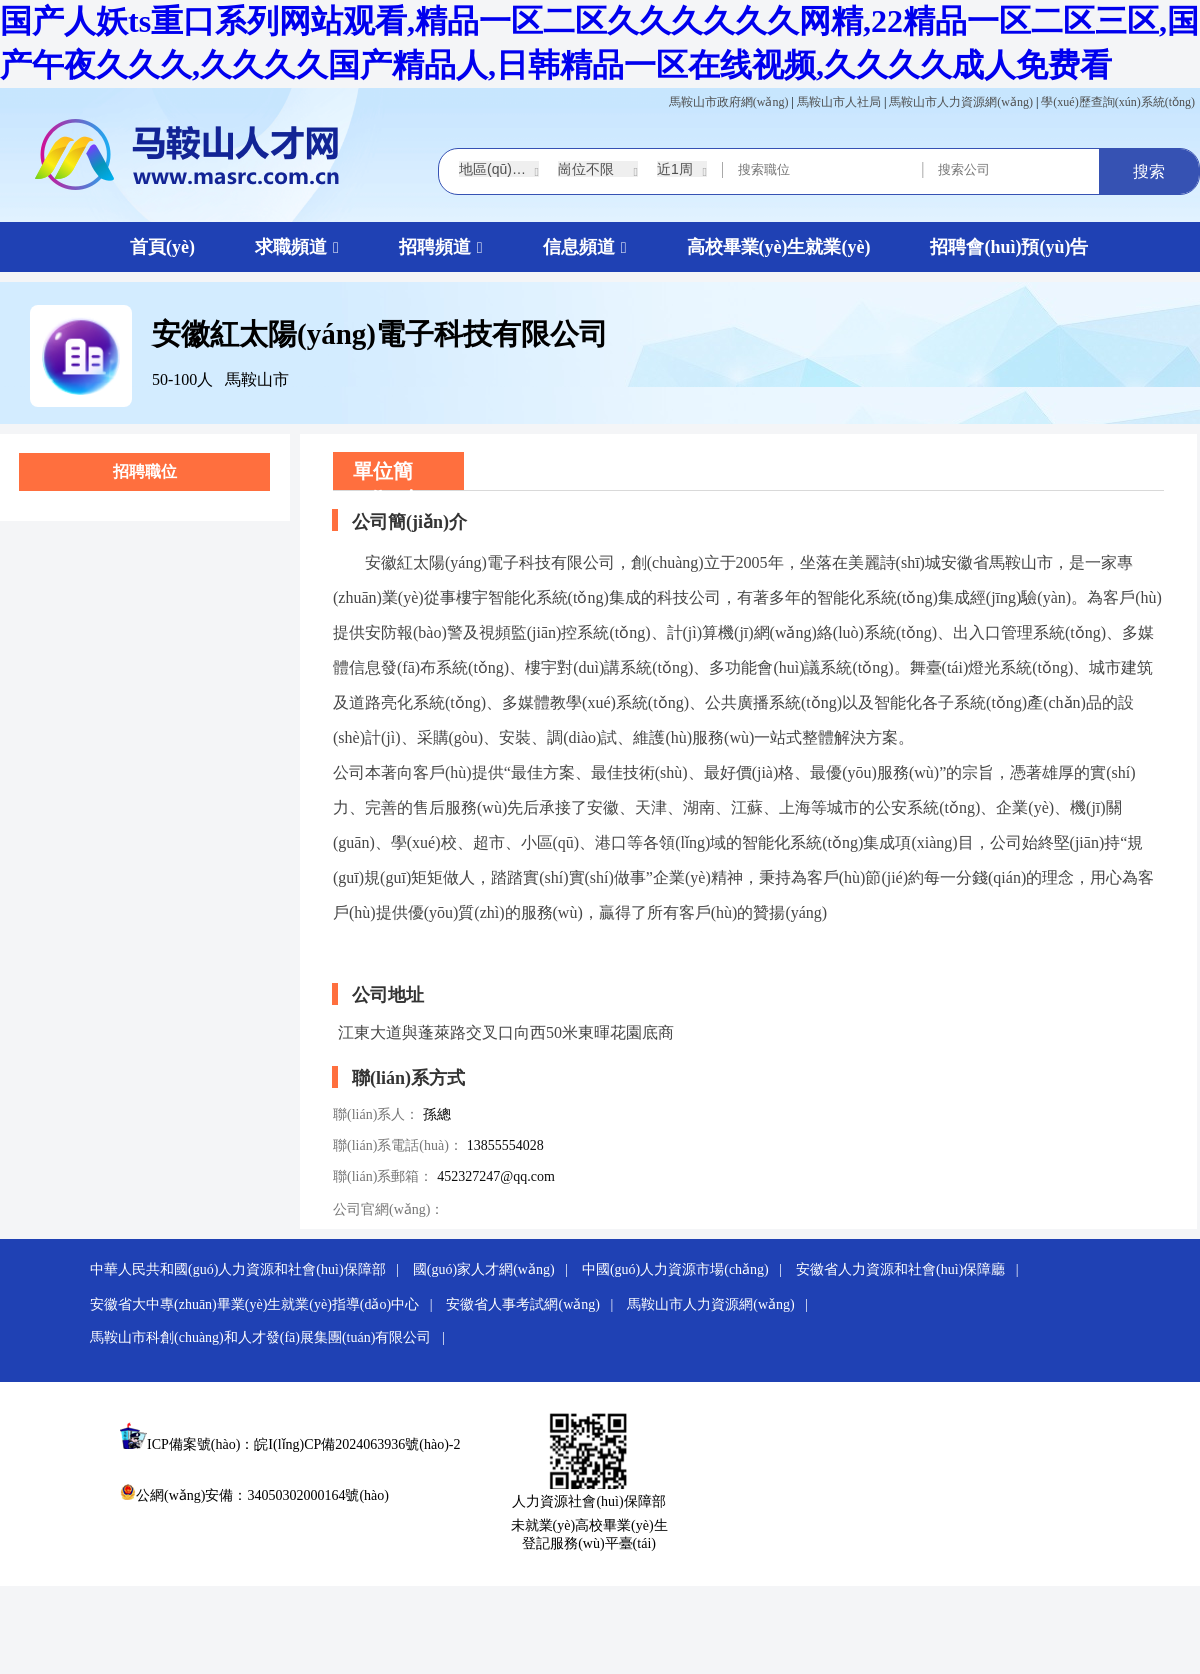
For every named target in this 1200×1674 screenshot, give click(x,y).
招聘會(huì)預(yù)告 (1009, 247)
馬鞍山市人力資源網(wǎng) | (722, 1304)
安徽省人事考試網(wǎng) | (534, 1304)
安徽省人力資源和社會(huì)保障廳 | (912, 1269)
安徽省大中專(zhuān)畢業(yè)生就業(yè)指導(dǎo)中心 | (266, 1304)
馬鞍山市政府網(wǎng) (729, 102)
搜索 (1149, 171)
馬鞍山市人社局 (839, 102)
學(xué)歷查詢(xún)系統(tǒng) (1118, 102)
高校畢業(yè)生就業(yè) (779, 247)
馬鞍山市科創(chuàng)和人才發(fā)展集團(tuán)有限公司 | (272, 1337)
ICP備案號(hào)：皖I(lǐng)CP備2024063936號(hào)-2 (304, 1444)
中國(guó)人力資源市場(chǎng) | (687, 1269)
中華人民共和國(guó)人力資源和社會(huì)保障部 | (249, 1269)
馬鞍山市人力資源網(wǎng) (961, 102)
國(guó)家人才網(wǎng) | (496, 1269)
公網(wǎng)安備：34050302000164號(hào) (254, 1495)
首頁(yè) (162, 247)
